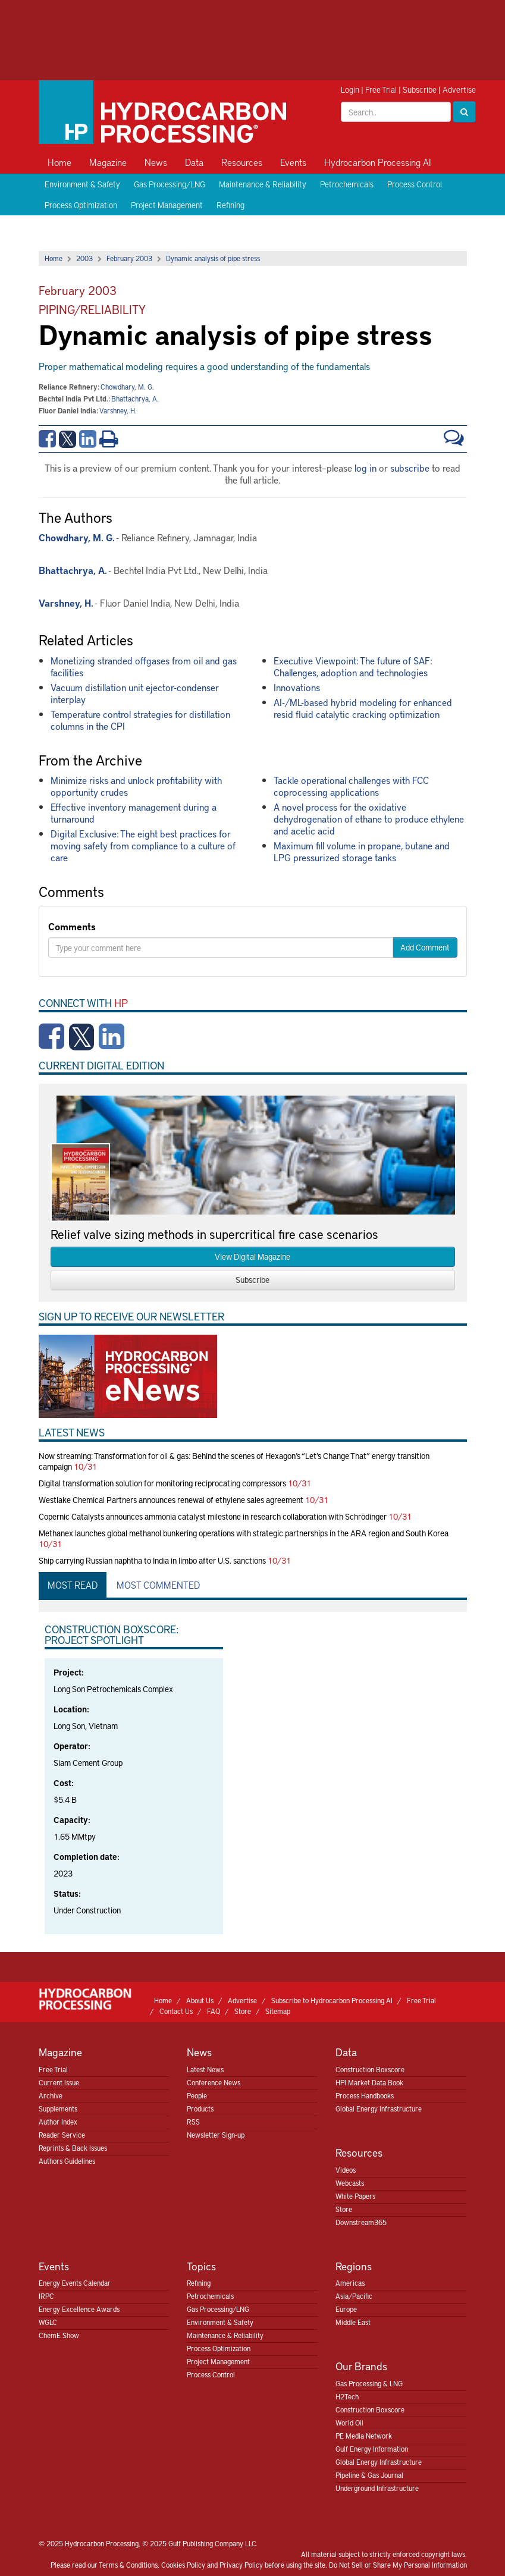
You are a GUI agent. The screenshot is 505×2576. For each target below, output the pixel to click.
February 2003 (129, 258)
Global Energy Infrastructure (378, 2108)
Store (242, 2011)
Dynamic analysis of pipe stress (213, 258)
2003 (84, 258)
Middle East (353, 2322)
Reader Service (62, 2134)
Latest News (205, 2069)
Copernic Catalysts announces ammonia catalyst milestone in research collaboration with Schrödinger (213, 1516)
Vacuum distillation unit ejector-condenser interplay (135, 692)
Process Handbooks (364, 2095)
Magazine (108, 161)
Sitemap (277, 2011)
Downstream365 (361, 2222)
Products (200, 2108)
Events (293, 161)
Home (59, 161)
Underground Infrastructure (377, 2488)
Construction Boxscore (369, 2069)
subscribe (409, 467)
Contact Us (176, 2011)
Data (194, 161)
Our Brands (361, 2365)
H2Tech (347, 2396)
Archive (50, 2095)
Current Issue (59, 2082)
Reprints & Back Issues (73, 2148)
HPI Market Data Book (369, 2082)
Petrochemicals (347, 184)
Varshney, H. (118, 410)
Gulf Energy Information (371, 2448)
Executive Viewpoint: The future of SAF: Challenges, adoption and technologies (353, 666)
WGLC (48, 2322)
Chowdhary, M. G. (127, 386)
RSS (193, 2121)
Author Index (58, 2121)
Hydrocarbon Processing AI (377, 161)
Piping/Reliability (92, 309)
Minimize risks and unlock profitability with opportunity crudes (136, 785)
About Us (200, 2000)
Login (350, 89)
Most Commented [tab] (158, 1584)
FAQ (213, 2011)
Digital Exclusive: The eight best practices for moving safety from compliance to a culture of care (143, 845)
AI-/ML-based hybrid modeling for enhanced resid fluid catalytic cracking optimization (363, 707)
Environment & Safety (82, 184)
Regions (353, 2265)
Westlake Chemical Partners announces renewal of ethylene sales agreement (171, 1499)
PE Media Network (363, 2435)
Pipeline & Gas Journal (369, 2475)
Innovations (297, 687)
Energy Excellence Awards (79, 2309)
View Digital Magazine (252, 1256)
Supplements (58, 2108)
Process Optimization (81, 205)
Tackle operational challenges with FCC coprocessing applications (351, 785)
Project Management (167, 205)
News (156, 161)
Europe (346, 2309)
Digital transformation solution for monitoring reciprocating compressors (162, 1483)
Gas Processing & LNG (369, 2383)
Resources (241, 161)
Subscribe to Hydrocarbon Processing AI (332, 2000)
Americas (350, 2283)
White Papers (355, 2196)
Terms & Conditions (128, 2564)
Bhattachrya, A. (135, 398)
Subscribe (420, 89)
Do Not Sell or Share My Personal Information (398, 2564)
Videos (345, 2170)
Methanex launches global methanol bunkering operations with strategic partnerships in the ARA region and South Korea (243, 1533)
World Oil (349, 2422)
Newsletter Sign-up (215, 2134)
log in (366, 467)
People (197, 2095)
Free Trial (381, 89)
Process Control (414, 184)
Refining (230, 205)
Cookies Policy (183, 2564)
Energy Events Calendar (75, 2283)
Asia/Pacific (353, 2296)
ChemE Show (59, 2335)
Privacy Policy (241, 2564)
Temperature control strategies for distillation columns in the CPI (140, 719)
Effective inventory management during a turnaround (134, 812)
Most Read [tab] (73, 1584)
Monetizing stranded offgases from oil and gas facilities (144, 666)
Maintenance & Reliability (262, 184)
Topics (201, 2265)
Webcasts (349, 2183)
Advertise (459, 89)
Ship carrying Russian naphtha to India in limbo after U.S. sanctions (152, 1560)
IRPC (46, 2296)
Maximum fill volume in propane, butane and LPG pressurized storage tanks (362, 851)
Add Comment (425, 947)
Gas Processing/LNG (169, 184)
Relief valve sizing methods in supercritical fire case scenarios (214, 1234)
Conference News (213, 2082)
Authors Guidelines (67, 2161)
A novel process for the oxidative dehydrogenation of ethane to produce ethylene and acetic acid (369, 818)
